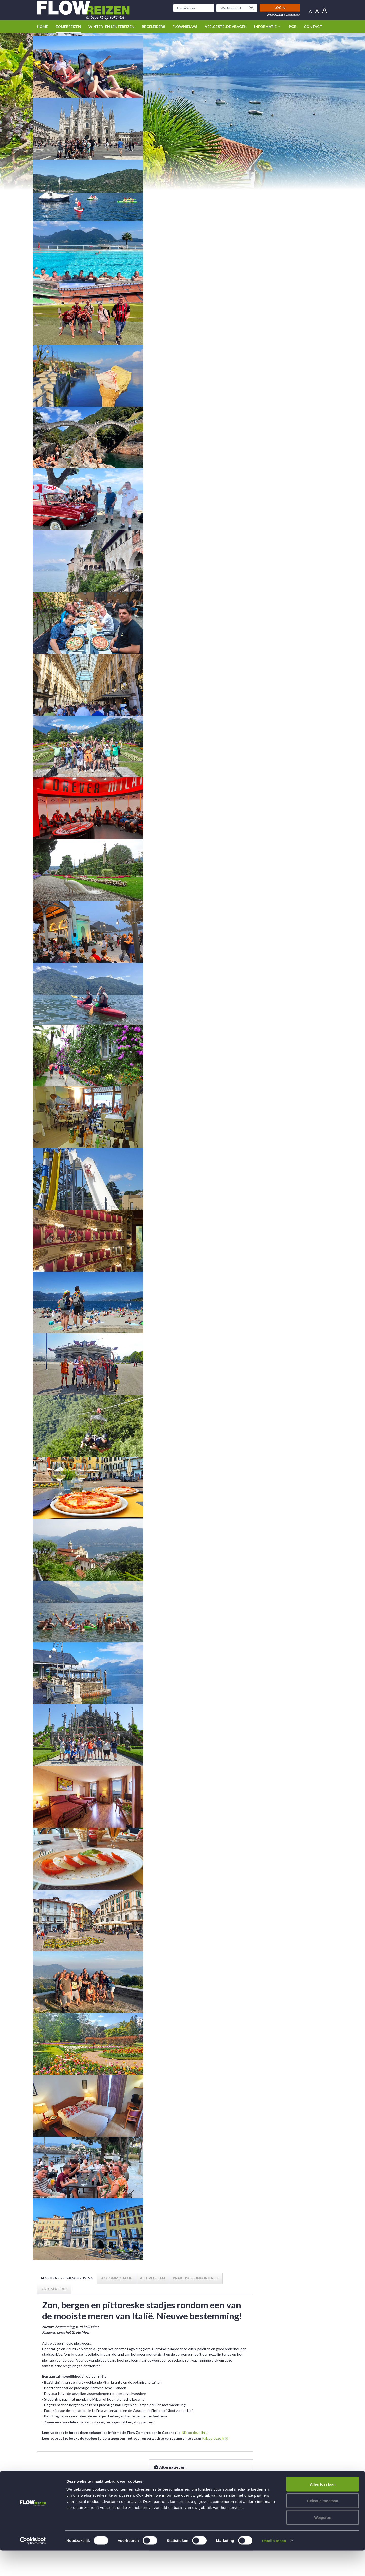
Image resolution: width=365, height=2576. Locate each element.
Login (279, 7)
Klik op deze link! (194, 2432)
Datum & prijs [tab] (54, 2289)
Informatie (267, 26)
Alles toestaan (323, 2509)
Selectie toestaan (322, 2526)
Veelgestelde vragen (226, 26)
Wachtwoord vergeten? (283, 14)
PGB (292, 26)
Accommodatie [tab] (116, 2278)
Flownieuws (185, 26)
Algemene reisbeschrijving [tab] (67, 2278)
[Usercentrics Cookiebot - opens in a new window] (33, 2566)
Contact (313, 26)
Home (42, 26)
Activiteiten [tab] (152, 2278)
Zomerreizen (68, 26)
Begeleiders (153, 26)
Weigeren (322, 2543)
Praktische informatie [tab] (195, 2278)
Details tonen (274, 2566)
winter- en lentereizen (111, 26)
